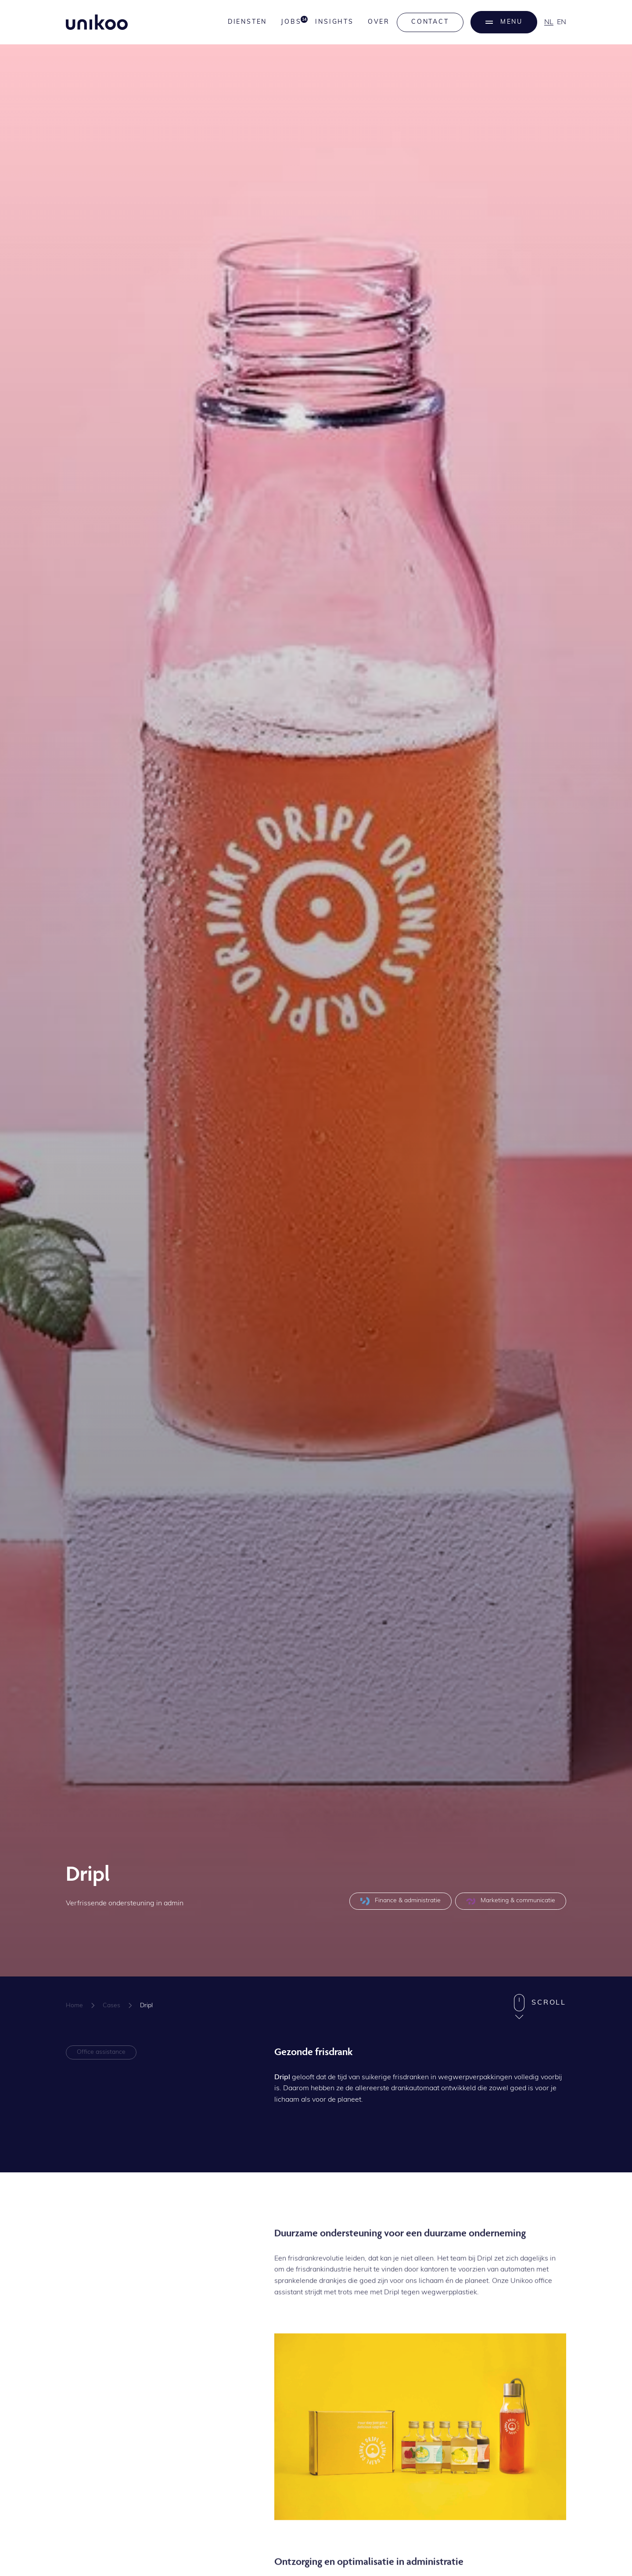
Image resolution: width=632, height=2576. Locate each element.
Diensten (247, 22)
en (561, 22)
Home (74, 2005)
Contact (430, 22)
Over (379, 22)
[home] (97, 21)
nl (548, 22)
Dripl (146, 2005)
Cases (111, 2005)
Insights (334, 22)
